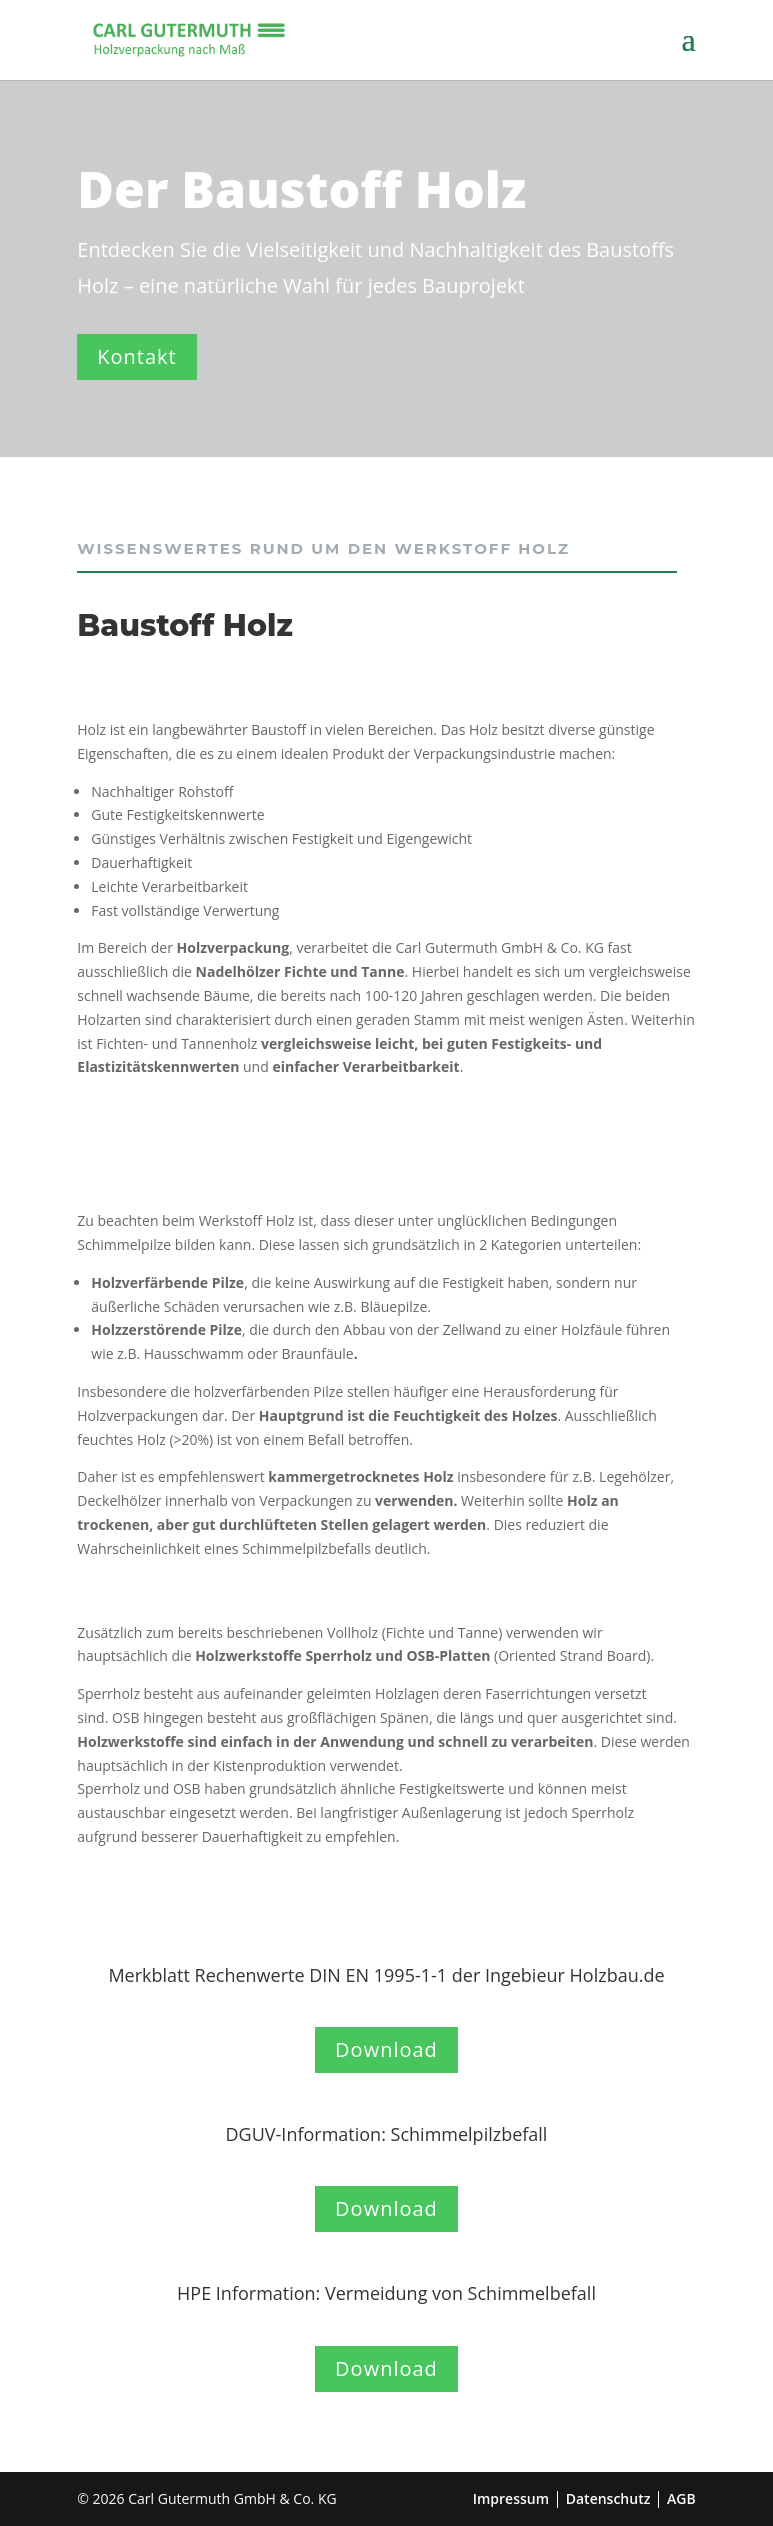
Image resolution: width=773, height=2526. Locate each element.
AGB (681, 2498)
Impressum (511, 2498)
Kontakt (136, 356)
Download (386, 2049)
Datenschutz (608, 2498)
